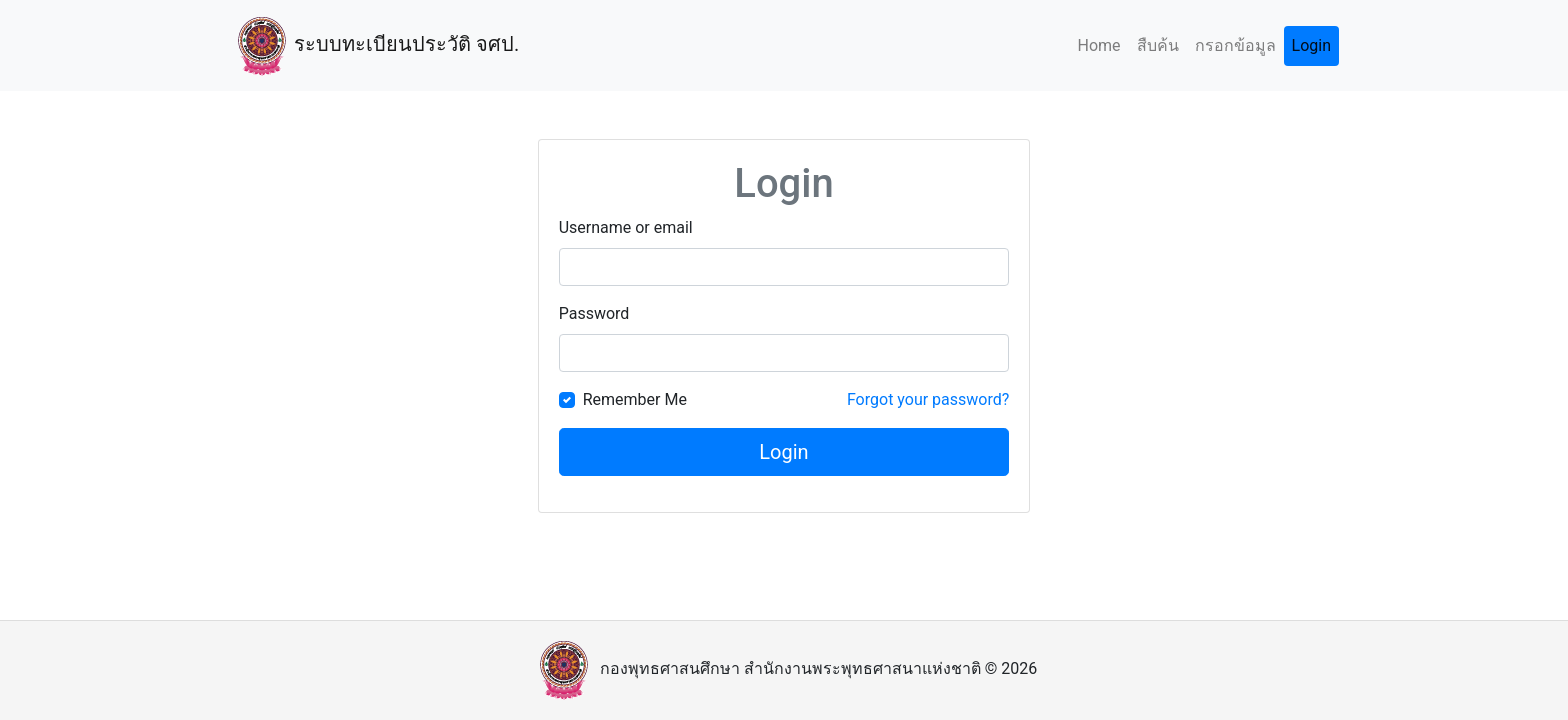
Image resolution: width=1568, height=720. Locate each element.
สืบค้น (1158, 45)
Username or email (626, 227)
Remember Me (635, 399)
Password (594, 313)
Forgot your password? (928, 399)
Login (1311, 45)
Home (1098, 45)
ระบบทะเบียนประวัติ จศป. (374, 45)
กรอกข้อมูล (1235, 45)
